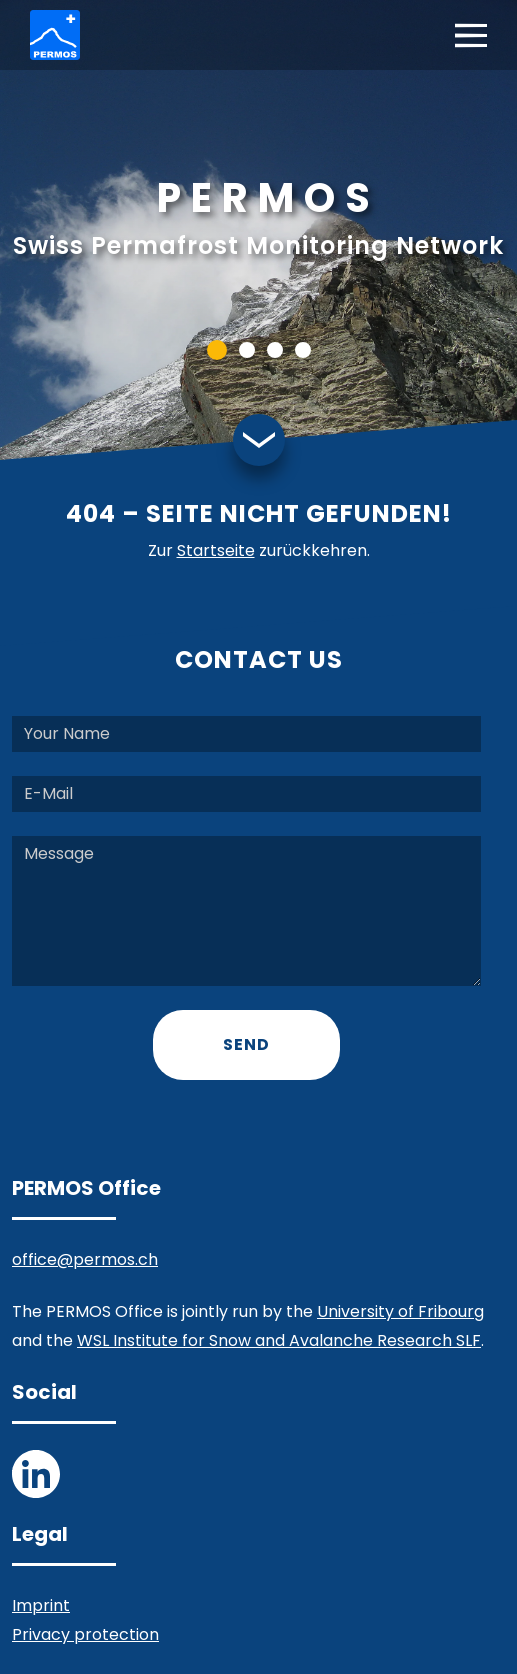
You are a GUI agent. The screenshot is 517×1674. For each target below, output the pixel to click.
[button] (217, 350)
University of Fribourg (400, 1311)
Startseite (216, 550)
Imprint (41, 1605)
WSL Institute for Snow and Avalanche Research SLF (279, 1340)
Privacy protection (85, 1634)
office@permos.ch (85, 1259)
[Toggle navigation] (471, 35)
